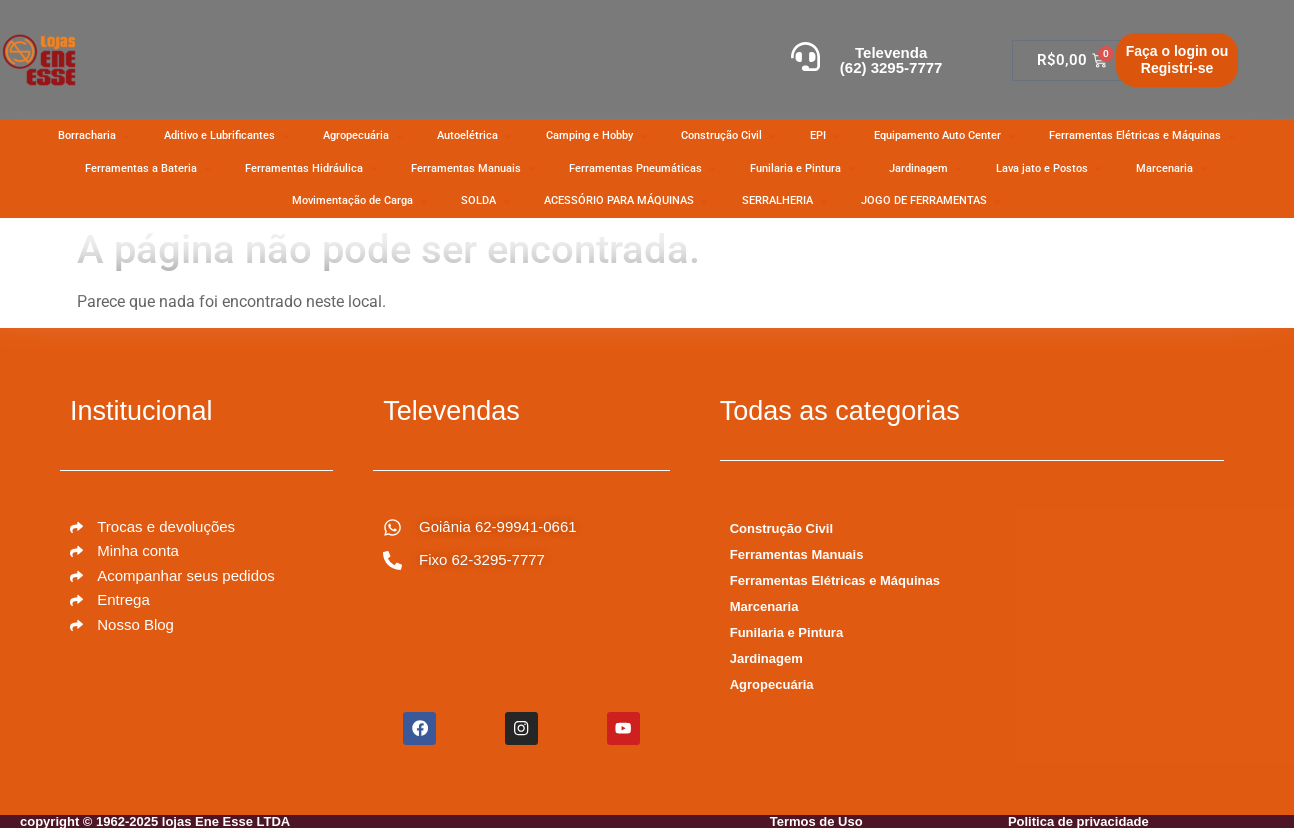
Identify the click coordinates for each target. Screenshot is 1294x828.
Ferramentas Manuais (797, 554)
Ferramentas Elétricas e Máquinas (835, 580)
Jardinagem (766, 658)
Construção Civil (781, 528)
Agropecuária (772, 684)
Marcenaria (764, 606)
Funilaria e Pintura (786, 632)
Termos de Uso (816, 820)
